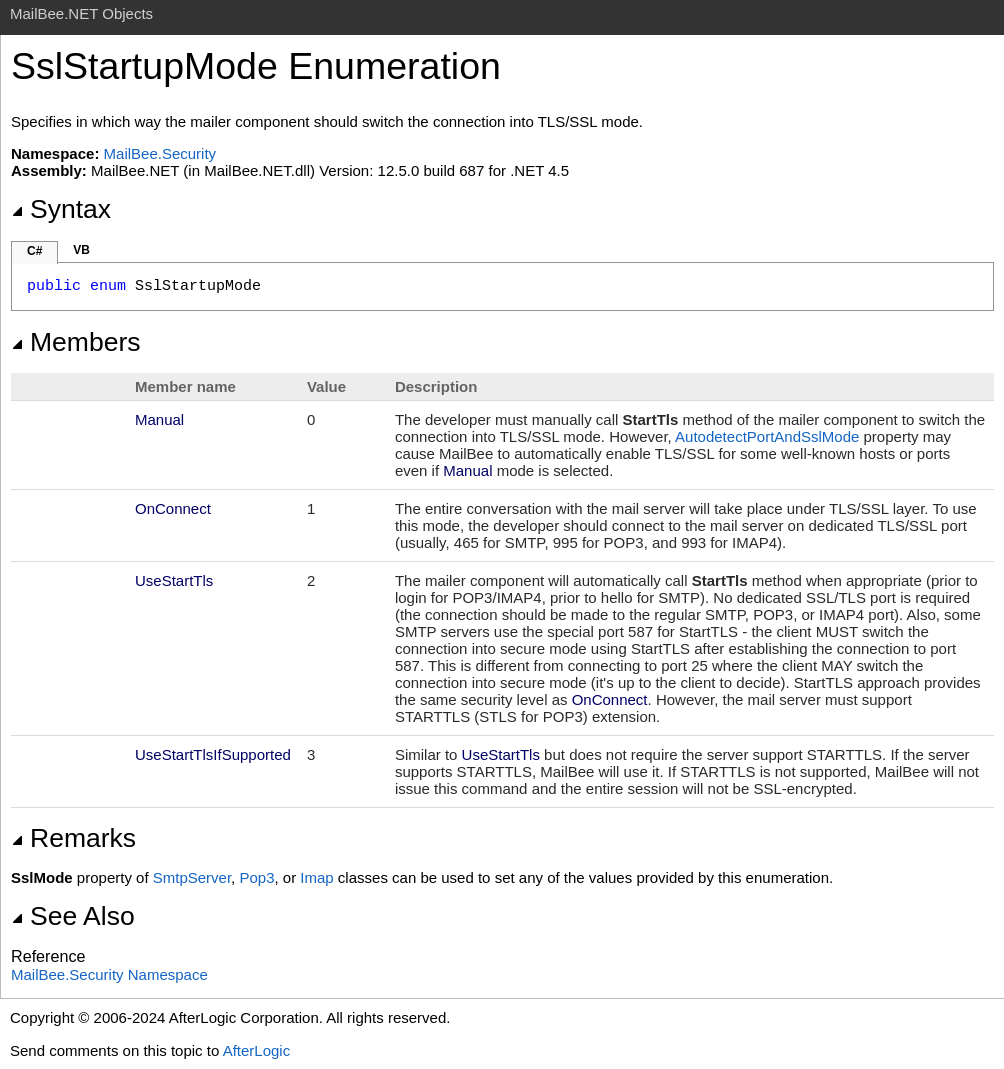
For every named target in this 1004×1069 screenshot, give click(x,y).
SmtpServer (192, 877)
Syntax (61, 209)
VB (81, 250)
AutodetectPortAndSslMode (767, 436)
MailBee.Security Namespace (109, 974)
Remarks (73, 838)
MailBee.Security (160, 153)
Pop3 (256, 877)
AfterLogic (257, 1050)
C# (34, 251)
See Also (73, 916)
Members (76, 342)
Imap (316, 877)
